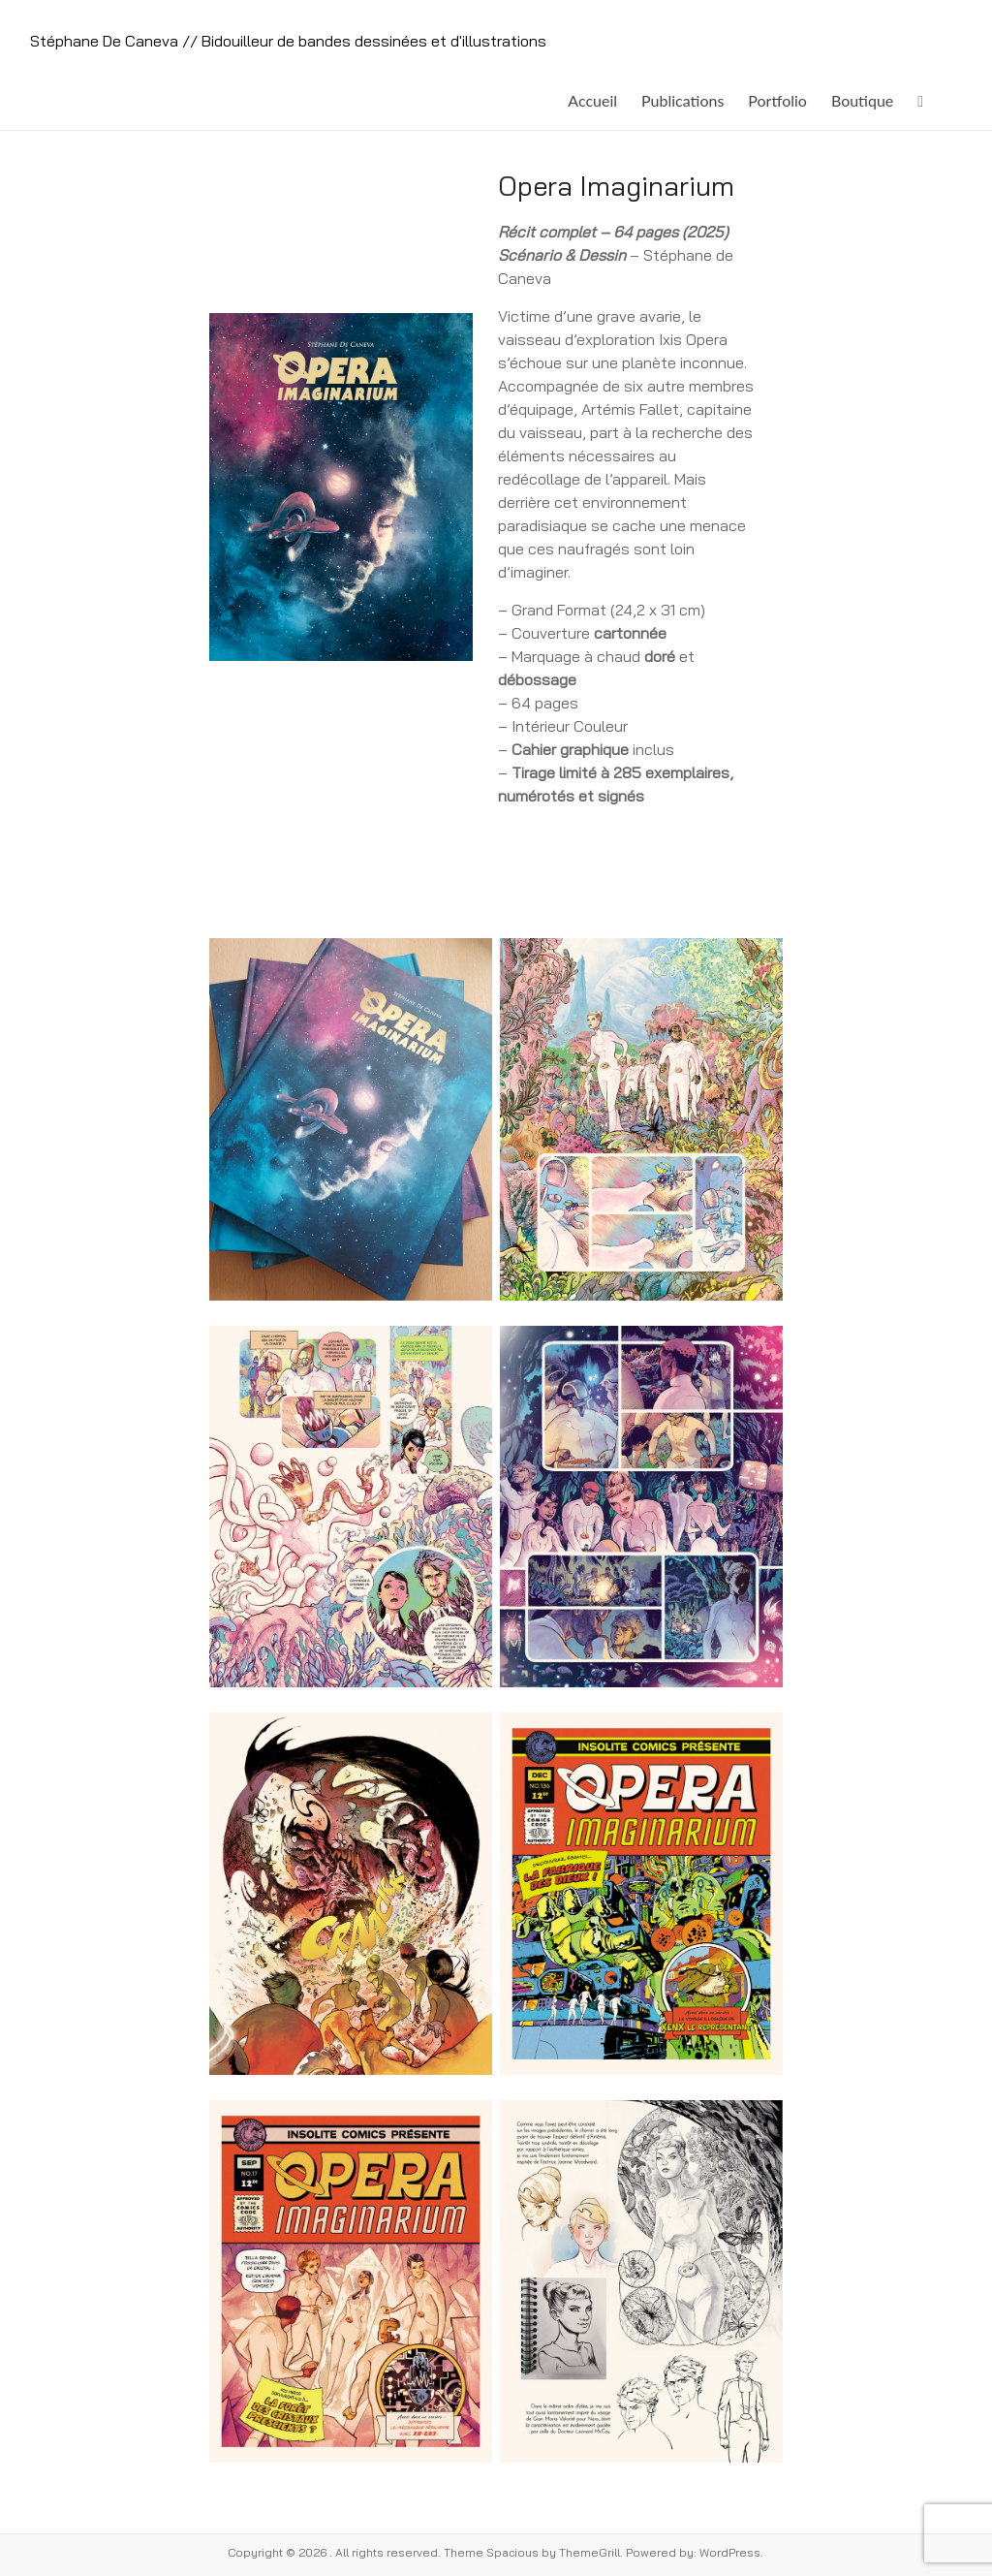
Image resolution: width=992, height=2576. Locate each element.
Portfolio (777, 100)
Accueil (592, 100)
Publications (682, 100)
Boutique (862, 100)
